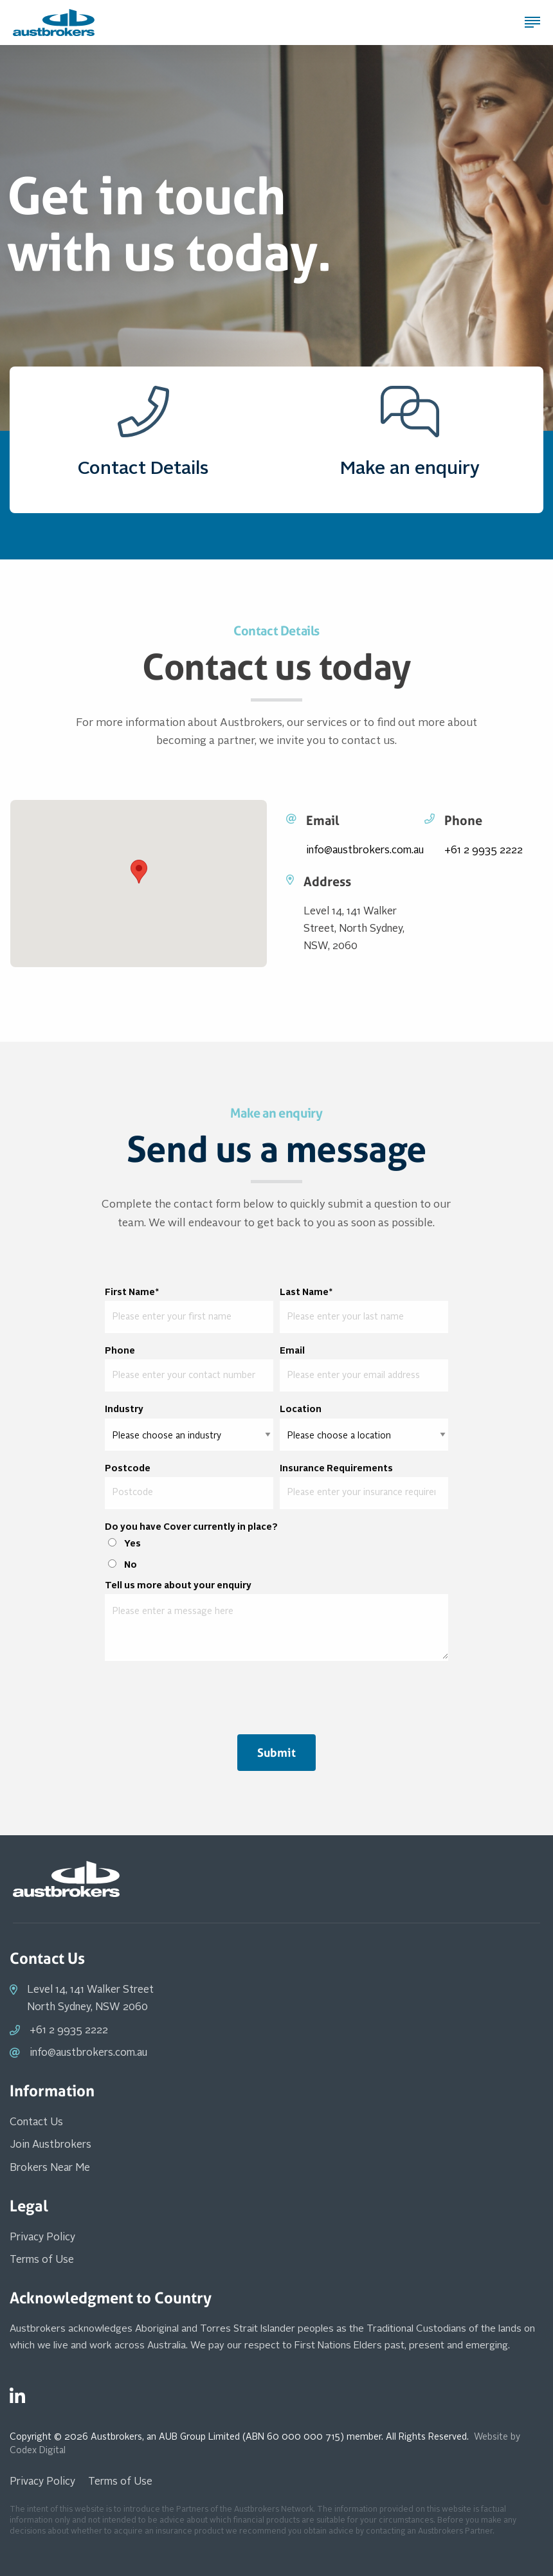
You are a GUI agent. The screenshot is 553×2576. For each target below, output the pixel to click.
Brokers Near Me (50, 2168)
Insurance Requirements (336, 1468)
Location (301, 1409)
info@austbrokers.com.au (365, 851)
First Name (132, 1292)
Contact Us (36, 2123)
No (130, 1565)
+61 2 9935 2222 (483, 851)
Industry (124, 1409)
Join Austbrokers (50, 2145)
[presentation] (276, 1696)
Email (292, 1351)
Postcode (127, 1468)
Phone (120, 1351)
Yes (132, 1543)
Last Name (306, 1292)
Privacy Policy (42, 2238)
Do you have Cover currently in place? (191, 1527)
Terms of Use (42, 2260)
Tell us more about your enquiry (178, 1585)
